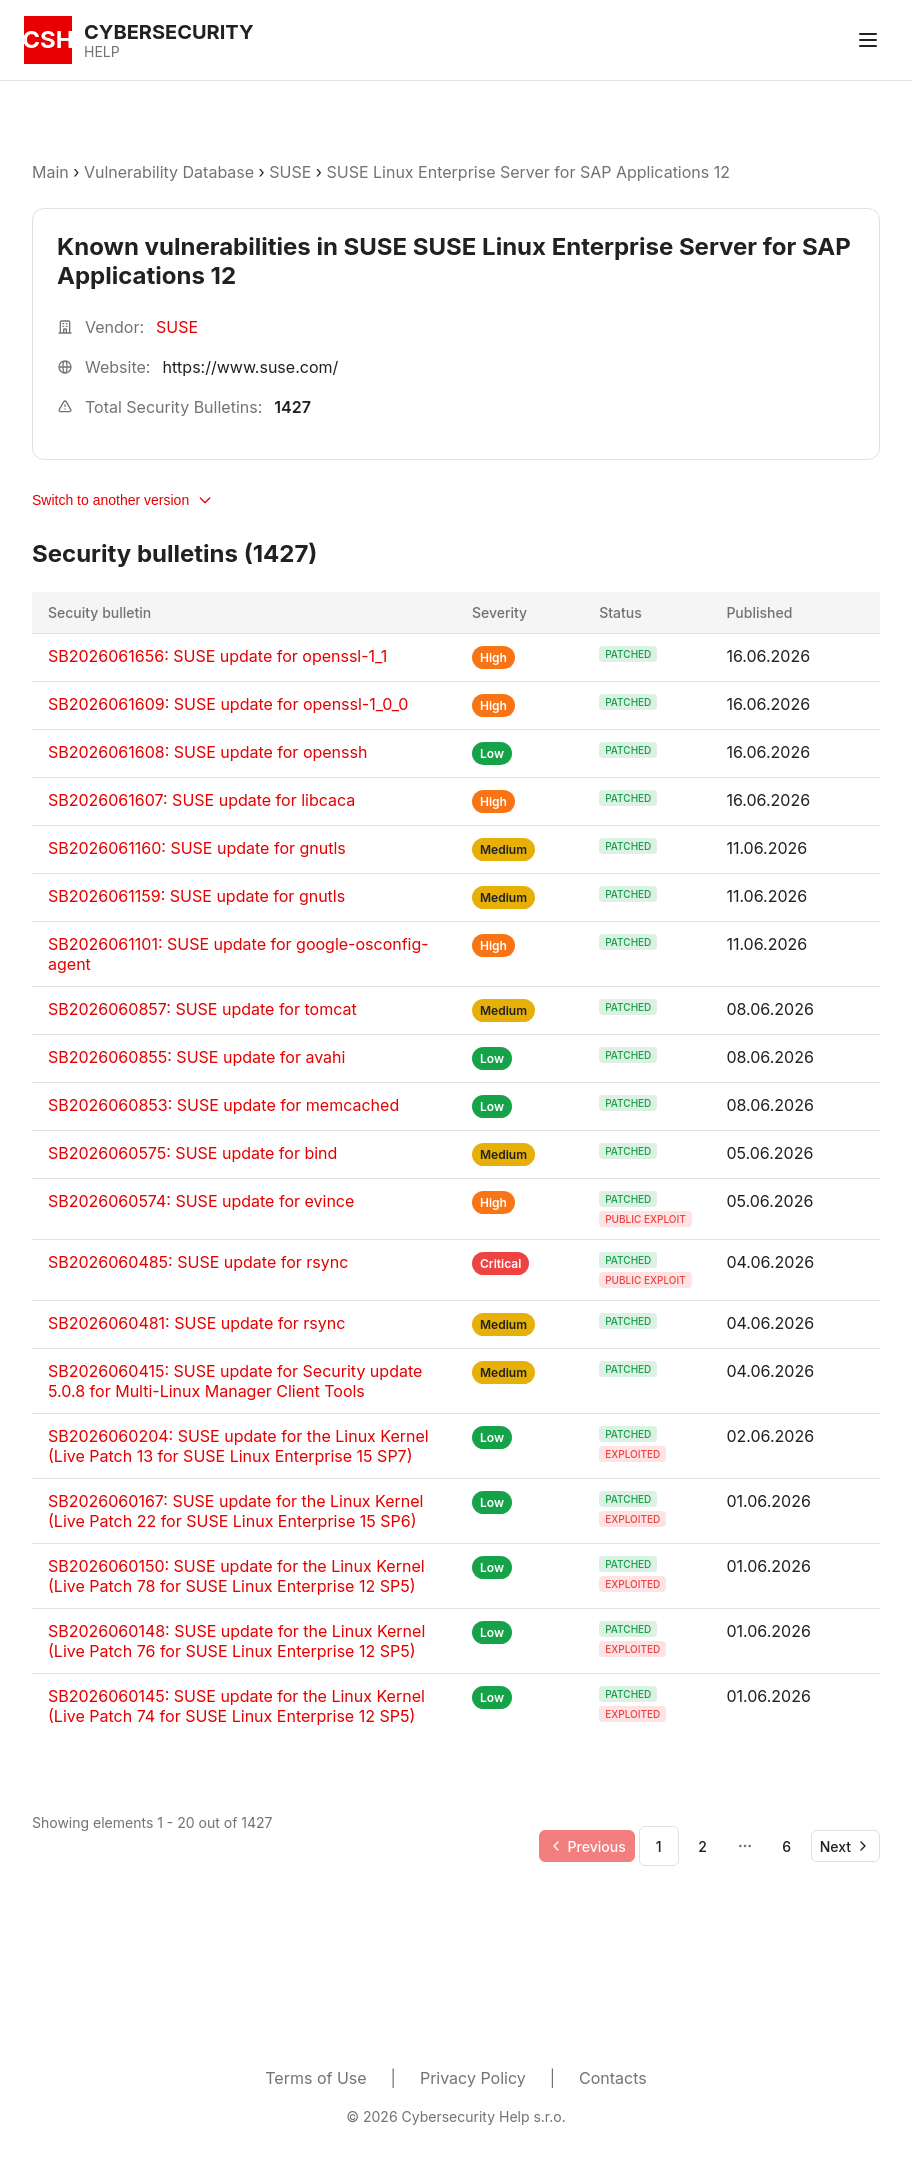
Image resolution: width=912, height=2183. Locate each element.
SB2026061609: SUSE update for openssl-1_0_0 (228, 704)
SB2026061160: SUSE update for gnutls (197, 848)
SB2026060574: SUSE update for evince (201, 1201)
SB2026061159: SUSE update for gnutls (196, 896)
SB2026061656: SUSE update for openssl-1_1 (217, 656)
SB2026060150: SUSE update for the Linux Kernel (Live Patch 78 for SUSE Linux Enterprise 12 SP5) (236, 1576)
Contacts (613, 2078)
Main (50, 172)
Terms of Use (315, 2078)
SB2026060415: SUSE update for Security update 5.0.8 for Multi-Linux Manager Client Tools (235, 1381)
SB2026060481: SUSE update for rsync (196, 1323)
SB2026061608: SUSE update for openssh (207, 752)
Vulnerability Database (169, 172)
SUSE (290, 172)
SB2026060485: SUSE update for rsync (198, 1262)
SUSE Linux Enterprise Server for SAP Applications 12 (528, 172)
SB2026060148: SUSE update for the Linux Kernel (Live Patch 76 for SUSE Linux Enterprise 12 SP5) (236, 1641)
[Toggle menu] (868, 40)
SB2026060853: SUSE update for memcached (223, 1105)
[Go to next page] (845, 1846)
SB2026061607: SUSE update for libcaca (201, 800)
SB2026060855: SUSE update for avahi (196, 1057)
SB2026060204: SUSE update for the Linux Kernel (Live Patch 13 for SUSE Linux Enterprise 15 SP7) (238, 1446)
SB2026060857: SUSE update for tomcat (202, 1009)
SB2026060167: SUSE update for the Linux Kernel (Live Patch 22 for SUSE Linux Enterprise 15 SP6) (235, 1511)
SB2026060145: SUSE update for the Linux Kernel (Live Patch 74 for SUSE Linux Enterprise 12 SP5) (236, 1706)
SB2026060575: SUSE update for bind (192, 1153)
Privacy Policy (473, 2078)
